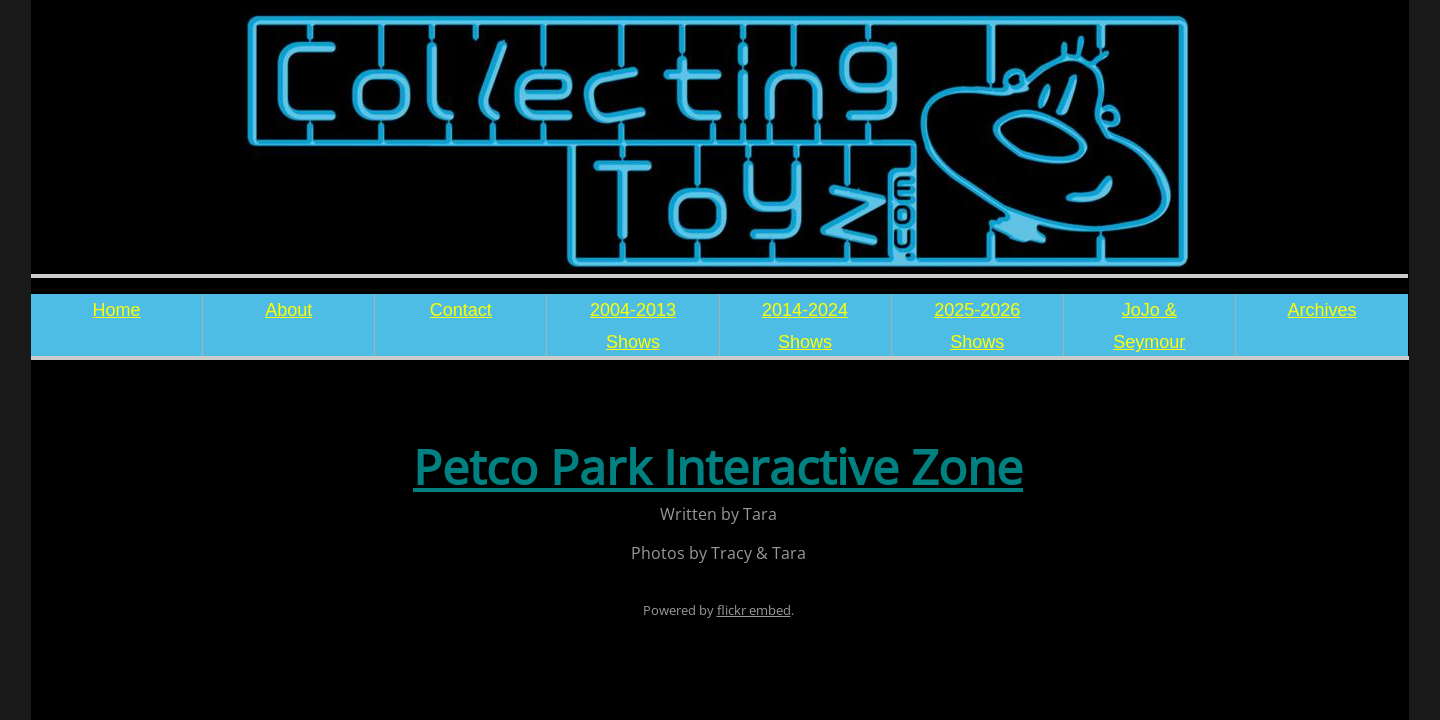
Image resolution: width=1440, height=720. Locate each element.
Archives (1321, 310)
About (288, 310)
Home (117, 310)
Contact (461, 310)
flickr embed (754, 610)
